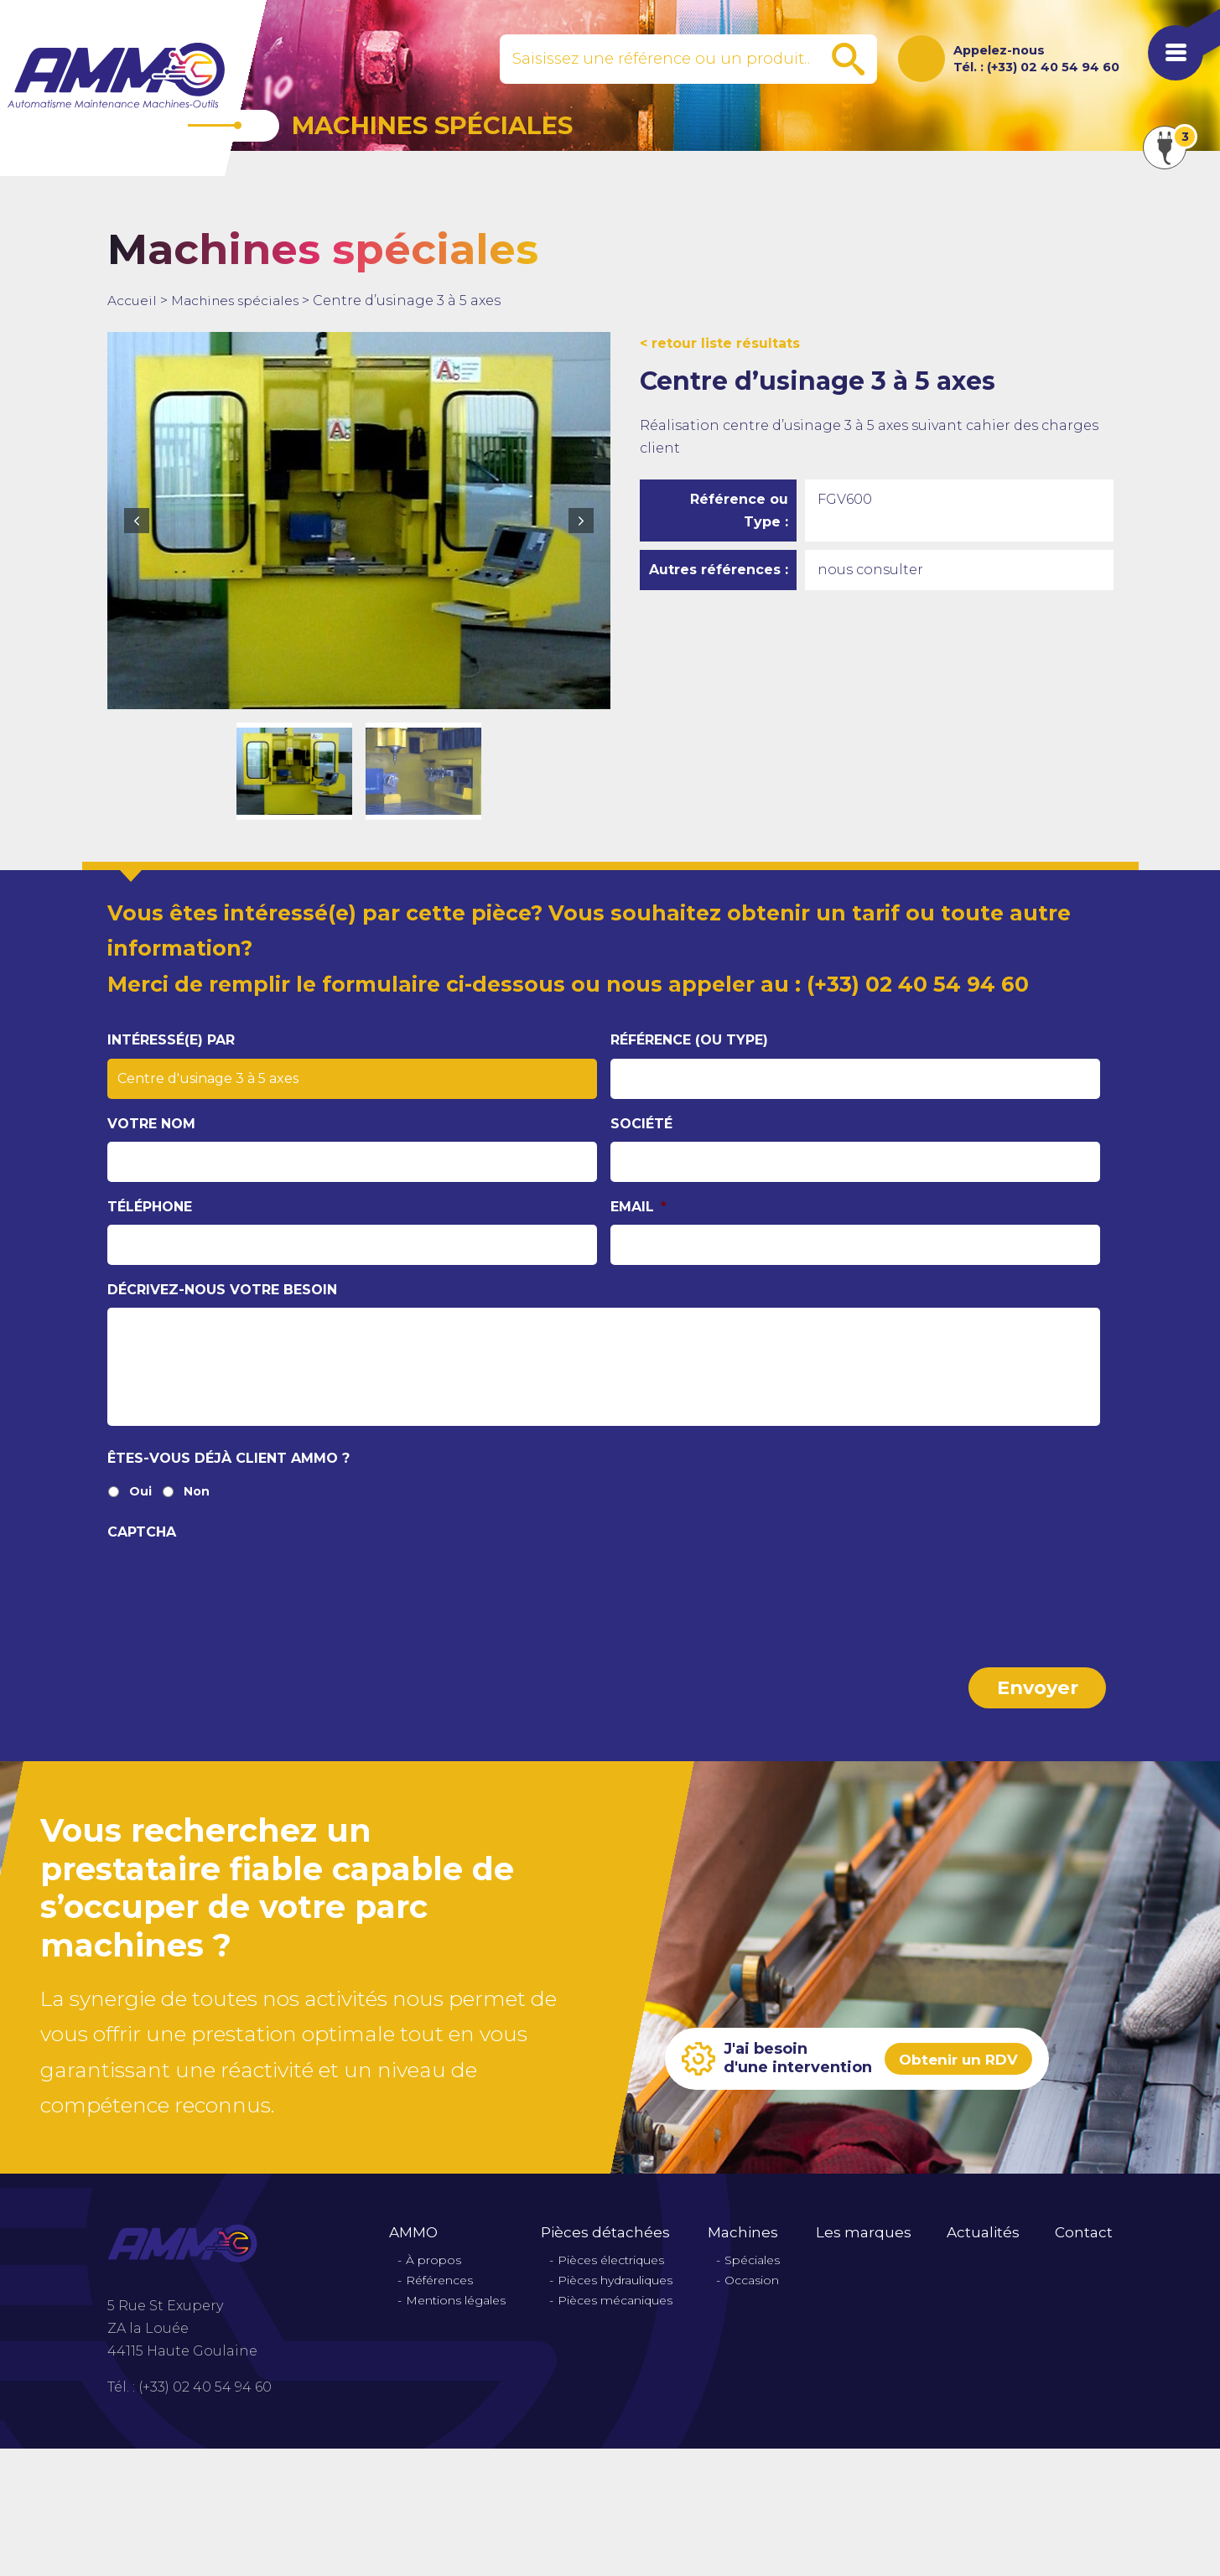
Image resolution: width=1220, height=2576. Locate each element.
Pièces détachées (605, 2246)
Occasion (751, 2295)
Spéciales (752, 2275)
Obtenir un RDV (962, 2073)
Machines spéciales (240, 300)
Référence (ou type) (689, 1040)
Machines (743, 2246)
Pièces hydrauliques (615, 2295)
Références (439, 2295)
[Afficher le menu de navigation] (1169, 58)
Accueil (132, 300)
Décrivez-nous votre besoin (222, 1290)
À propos (433, 2275)
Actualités (983, 2246)
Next (581, 520)
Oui (140, 1508)
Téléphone (149, 1207)
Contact (1084, 2246)
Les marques (863, 2246)
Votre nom (151, 1123)
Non (197, 1508)
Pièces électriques (611, 2275)
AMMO (413, 2246)
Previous (136, 520)
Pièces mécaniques (615, 2315)
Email (638, 1207)
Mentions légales (456, 2315)
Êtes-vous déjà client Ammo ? (228, 1473)
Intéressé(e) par (171, 1040)
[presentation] (234, 1597)
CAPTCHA (141, 1547)
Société (641, 1123)
